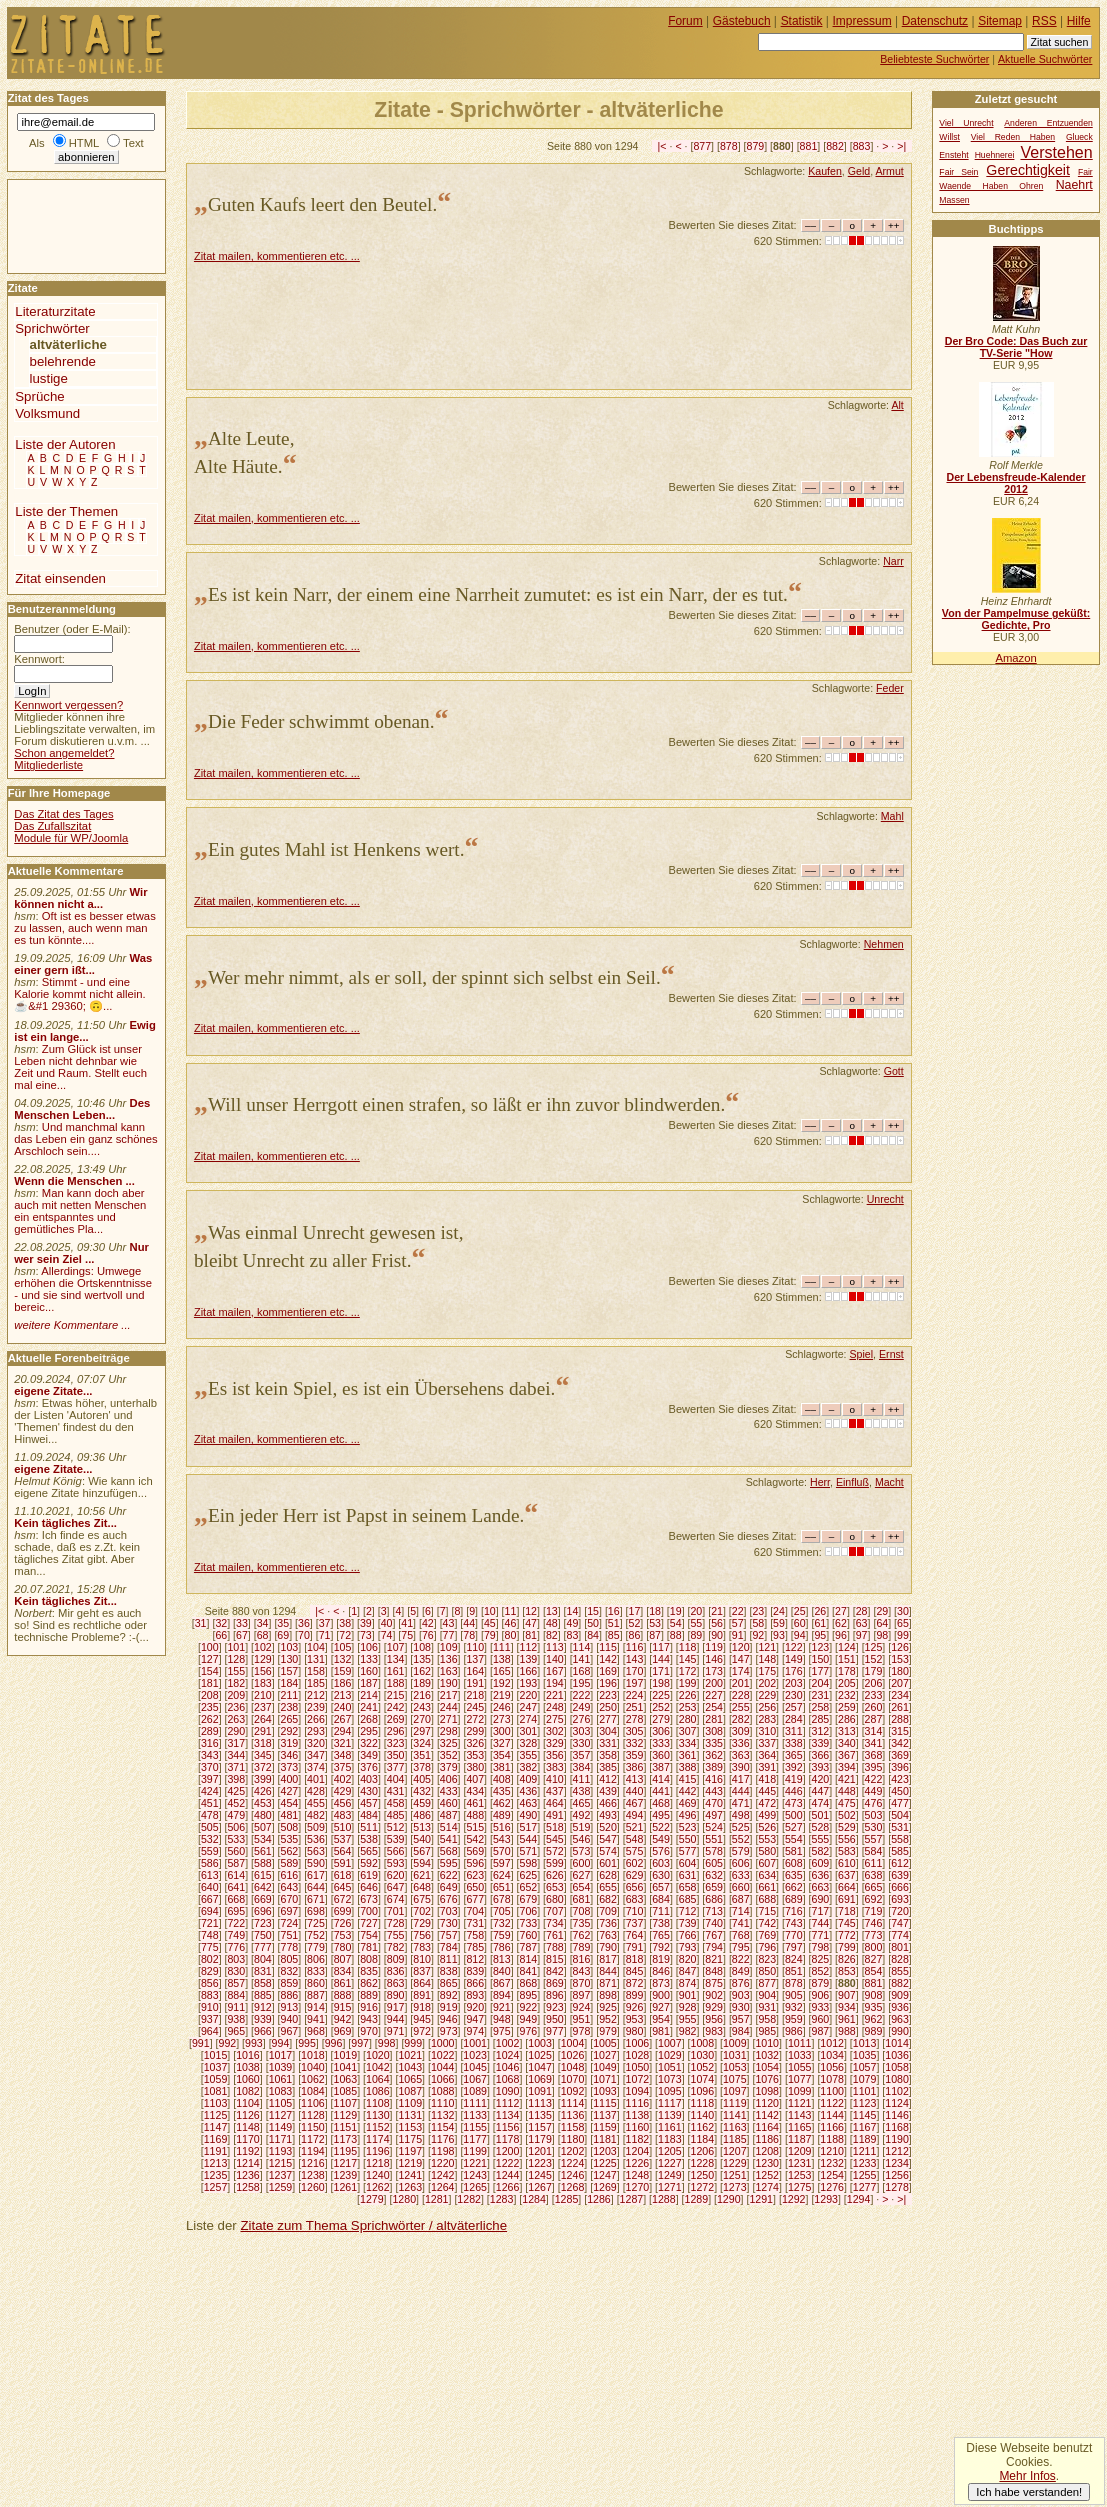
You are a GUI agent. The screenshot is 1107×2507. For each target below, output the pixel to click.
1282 (469, 2199)
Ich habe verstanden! (1029, 2492)
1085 (346, 2091)
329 (555, 1743)
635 (794, 1875)
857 (236, 1983)
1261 (346, 2187)
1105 (281, 2103)
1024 (508, 2055)
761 (555, 1935)
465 (582, 1803)
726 (343, 1923)
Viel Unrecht (966, 123)
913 (290, 2007)
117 (661, 1647)
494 (635, 1815)
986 (794, 2031)
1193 (281, 2151)
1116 (638, 2103)
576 (661, 1851)
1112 (508, 2103)
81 (531, 1635)
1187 (800, 2139)
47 (531, 1623)
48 (552, 1623)
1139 (670, 2115)
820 (688, 1959)
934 (847, 2007)
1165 (800, 2127)
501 (821, 1815)
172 (688, 1671)
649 (449, 1887)
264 (263, 1719)
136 (449, 1659)
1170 (248, 2139)
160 (369, 1671)
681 (582, 1899)
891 (422, 1995)
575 (635, 1851)
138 (502, 1659)
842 (555, 1971)
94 (800, 1635)
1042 (378, 2067)
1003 (540, 2043)
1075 (735, 2079)
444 (741, 1791)
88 (676, 1635)
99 (903, 1635)
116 (635, 1647)
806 (316, 1959)
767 (714, 1935)
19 (676, 1611)
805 (290, 1959)
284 (794, 1719)
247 (528, 1707)
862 (369, 1983)
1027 (605, 2055)
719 (874, 1911)
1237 (281, 2175)
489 (502, 1815)
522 (661, 1827)
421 (847, 1779)
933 (821, 2007)
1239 (346, 2175)
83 (573, 1635)
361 (688, 1755)
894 (502, 1995)
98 (882, 1635)
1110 (443, 2103)
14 (573, 1611)
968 (316, 2031)
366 (821, 1755)
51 (614, 1623)
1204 (638, 2151)
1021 (410, 2055)
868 (528, 1983)
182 (236, 1683)
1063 (346, 2079)
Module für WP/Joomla (71, 838)
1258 (248, 2187)
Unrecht (885, 1199)
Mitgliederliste (48, 765)
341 (874, 1743)
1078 (832, 2079)
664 (847, 1887)
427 (290, 1791)
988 (847, 2031)
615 (263, 1875)
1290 (729, 2199)
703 (449, 1911)
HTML (84, 143)
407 (475, 1779)
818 (635, 1959)
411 (582, 1779)
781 (369, 1947)
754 (369, 1935)
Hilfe (1079, 21)
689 (794, 1899)
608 (794, 1863)
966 (263, 2031)
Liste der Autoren (65, 444)
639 (900, 1875)
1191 (216, 2151)
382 (528, 1767)
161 (396, 1671)
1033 (800, 2055)
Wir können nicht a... (80, 898)
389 (714, 1767)
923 (555, 2007)
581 (794, 1851)
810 (422, 1959)
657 (661, 1887)
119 (714, 1647)
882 (835, 146)
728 (396, 1923)
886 (290, 1995)
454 (290, 1803)
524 (714, 1827)
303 (582, 1731)
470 (714, 1803)
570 (502, 1851)
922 (528, 2007)
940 (290, 2019)
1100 (832, 2091)
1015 (216, 2055)
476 (874, 1803)
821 (714, 1959)
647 (396, 1887)
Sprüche (39, 396)
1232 (832, 2163)
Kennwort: (39, 659)
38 (345, 1623)
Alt (897, 405)
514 (449, 1827)
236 (236, 1707)
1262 (378, 2187)
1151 (346, 2127)
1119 (735, 2103)
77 (449, 1635)
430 (369, 1791)
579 (741, 1851)
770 (794, 1935)
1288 (664, 2199)
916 (369, 2007)
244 (449, 1707)
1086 (378, 2091)
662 (794, 1887)
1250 (703, 2175)
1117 (670, 2103)
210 (263, 1695)
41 (407, 1623)
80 (511, 1635)
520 (608, 1827)
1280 (404, 2199)
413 (635, 1779)
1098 (767, 2091)
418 (767, 1779)
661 (767, 1887)
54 (676, 1623)
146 (714, 1659)
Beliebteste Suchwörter (934, 59)
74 (387, 1635)
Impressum (862, 21)
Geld (859, 171)
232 (847, 1695)
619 (369, 1875)
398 (236, 1779)
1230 (767, 2163)
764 (635, 1935)
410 (555, 1779)
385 (608, 1767)
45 (490, 1623)
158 (316, 1671)
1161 (670, 2127)
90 (717, 1635)
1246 (573, 2175)
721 (210, 1923)
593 (396, 1863)
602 (635, 1863)
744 (821, 1923)
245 (475, 1707)
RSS (1044, 21)
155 (236, 1671)
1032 (767, 2055)
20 (696, 1611)
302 (555, 1731)
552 (741, 1839)
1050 (638, 2067)
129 (263, 1659)
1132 (443, 2115)
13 (552, 1611)
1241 (410, 2175)
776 (236, 1947)
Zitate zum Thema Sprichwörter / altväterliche (373, 2225)
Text (133, 143)
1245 (540, 2175)
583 (847, 1851)
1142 (767, 2115)
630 (661, 1875)
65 (903, 1623)
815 (555, 1959)
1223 (540, 2163)
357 (582, 1755)
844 (608, 1971)
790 (608, 1947)
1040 (313, 2067)
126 (900, 1647)
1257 (216, 2187)
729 (422, 1923)
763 (608, 1935)
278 (635, 1719)
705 (502, 1911)
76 (428, 1635)
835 (369, 1971)
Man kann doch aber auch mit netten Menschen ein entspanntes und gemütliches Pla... (80, 1211)
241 (369, 1707)
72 (345, 1635)
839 (475, 1971)
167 (555, 1671)
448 (847, 1791)
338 (794, 1743)
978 (582, 2031)
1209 (800, 2151)
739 (688, 1923)
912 (263, 2007)
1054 (767, 2067)
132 (343, 1659)
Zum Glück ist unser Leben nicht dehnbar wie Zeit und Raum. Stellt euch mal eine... (80, 1067)
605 (714, 1863)
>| (901, 146)
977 (555, 2031)
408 (502, 1779)
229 (767, 1695)
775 (210, 1947)
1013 (865, 2043)
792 (661, 1947)
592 (369, 1863)
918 (422, 2007)
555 (821, 1839)
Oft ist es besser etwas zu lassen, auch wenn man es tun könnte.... (85, 928)
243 (422, 1707)
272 (475, 1719)
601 (608, 1863)
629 (635, 1875)
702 (422, 1911)
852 (821, 1971)
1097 (735, 2091)
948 (502, 2019)
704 (475, 1911)
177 (821, 1671)
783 (422, 1947)
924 (582, 2007)
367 (847, 1755)
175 (767, 1671)
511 (369, 1827)
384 (582, 1767)
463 (528, 1803)
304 (608, 1731)
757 (449, 1935)
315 (900, 1731)
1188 (832, 2139)
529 (847, 1827)
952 (608, 2019)
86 (635, 1635)
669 (263, 1899)
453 (263, 1803)
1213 (216, 2163)
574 (608, 1851)
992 (228, 2043)
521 (635, 1827)
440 (635, 1791)
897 (582, 1995)
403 (369, 1779)
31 (201, 1623)
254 (714, 1707)
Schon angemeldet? (64, 753)
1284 (534, 2199)
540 (422, 1839)
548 (635, 1839)
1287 (632, 2199)
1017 (281, 2055)
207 (900, 1683)
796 (767, 1947)
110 (475, 1647)
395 (874, 1767)
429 (343, 1791)
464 (555, 1803)
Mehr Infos (1027, 2476)
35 (283, 1623)
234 (900, 1695)
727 (369, 1923)
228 (741, 1695)
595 (449, 1863)
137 (475, 1659)
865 (449, 1983)
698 (316, 1911)
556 (847, 1839)
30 (903, 1611)
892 (449, 1995)
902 (714, 1995)
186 (343, 1683)
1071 (605, 2079)
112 (528, 1647)
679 (528, 1899)
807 (343, 1959)
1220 (443, 2163)
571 (528, 1851)
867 (502, 1983)
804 (263, 1959)
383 (555, 1767)
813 (502, 1959)
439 (608, 1791)
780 (343, 1947)
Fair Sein (958, 172)
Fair (1085, 172)
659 (714, 1887)
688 (767, 1899)
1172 (313, 2139)
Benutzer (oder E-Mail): (72, 629)
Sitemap (1000, 21)
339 (821, 1743)
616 (290, 1875)
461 (475, 1803)
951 (582, 2019)
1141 (735, 2115)
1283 (502, 2199)
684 (661, 1899)
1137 (605, 2115)
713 (714, 1911)
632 (714, 1875)
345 (263, 1755)
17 (635, 1611)
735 (582, 1923)
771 (821, 1935)
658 (688, 1887)
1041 (346, 2067)
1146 (897, 2115)
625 (528, 1875)
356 (555, 1755)
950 (555, 2019)
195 (582, 1683)
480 (263, 1815)
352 (449, 1755)
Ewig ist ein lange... (85, 1031)
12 (531, 1611)
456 (343, 1803)
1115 (605, 2103)
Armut (889, 171)
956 (714, 2019)
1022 (443, 2055)
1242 (443, 2175)
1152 (378, 2127)
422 (874, 1779)
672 (343, 1899)
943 (369, 2019)
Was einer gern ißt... (83, 964)
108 (422, 1647)
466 (608, 1803)
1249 (670, 2175)
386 (635, 1767)
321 (343, 1743)
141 (582, 1659)
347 (316, 1755)
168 (582, 1671)
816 (582, 1959)
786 (502, 1947)
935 (874, 2007)
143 (635, 1659)
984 (741, 2031)
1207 (735, 2151)
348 (343, 1755)
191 (475, 1683)
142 (608, 1659)
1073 (670, 2079)
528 (821, 1827)
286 (847, 1719)
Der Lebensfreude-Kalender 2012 (1015, 483)
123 (821, 1647)
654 (582, 1887)
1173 (346, 2139)
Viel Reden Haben (1013, 137)
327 (502, 1743)
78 (469, 1635)
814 (528, 1959)
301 (528, 1731)
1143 (800, 2115)
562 (290, 1851)
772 (847, 1935)
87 (655, 1635)
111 (502, 1647)
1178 (508, 2139)
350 (396, 1755)
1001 (475, 2043)
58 (758, 1623)
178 (847, 1671)
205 (847, 1683)
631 (688, 1875)
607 (767, 1863)
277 (608, 1719)
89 (696, 1635)
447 (821, 1791)
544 (528, 1839)
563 (316, 1851)
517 (528, 1827)
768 (741, 1935)
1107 (346, 2103)
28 (862, 1611)
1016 (248, 2055)
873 (661, 1983)
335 (714, 1743)
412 (608, 1779)
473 (794, 1803)
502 (847, 1815)
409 (528, 1779)
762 (582, 1935)
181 (210, 1683)
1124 (897, 2103)
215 (396, 1695)
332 (635, 1743)
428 (316, 1791)
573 (582, 1851)
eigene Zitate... (53, 1391)
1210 (832, 2151)
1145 (865, 2115)
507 (263, 1827)
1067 (475, 2079)
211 (290, 1695)
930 (741, 2007)
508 (290, 1827)
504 (900, 1815)
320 (316, 1743)
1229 (735, 2163)
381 (502, 1767)
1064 (378, 2079)
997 (360, 2043)
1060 (248, 2079)
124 (847, 1647)
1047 (540, 2067)
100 (210, 1647)
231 (821, 1695)
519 (582, 1827)
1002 (508, 2043)
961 (847, 2019)
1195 (346, 2151)
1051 (670, 2067)
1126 (248, 2115)
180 (900, 1671)
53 (655, 1623)
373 (290, 1767)
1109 (410, 2103)
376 (369, 1767)
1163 (735, 2127)
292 (290, 1731)
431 (396, 1791)
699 (343, 1911)
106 (369, 1647)
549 (661, 1839)
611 (874, 1863)
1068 (508, 2079)
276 (582, 1719)
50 (593, 1623)
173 (714, 1671)
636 (821, 1875)
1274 (767, 2187)
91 (738, 1635)
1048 (573, 2067)
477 (900, 1803)
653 (555, 1887)
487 (449, 1815)
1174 (378, 2139)
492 (582, 1815)
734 (555, 1923)
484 (369, 1815)
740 (714, 1923)
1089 (475, 2091)
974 (475, 2031)
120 (741, 1647)
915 (343, 2007)
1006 (638, 2043)
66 (221, 1635)
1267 (540, 2187)
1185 (735, 2139)
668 (236, 1899)
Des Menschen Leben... (82, 1109)
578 (714, 1851)
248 (555, 1707)
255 (741, 1707)
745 (847, 1923)
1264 (443, 2187)
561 (263, 1851)
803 (236, 1959)
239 (316, 1707)
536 (316, 1839)
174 (741, 1671)
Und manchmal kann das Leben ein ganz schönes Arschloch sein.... (85, 1139)
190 (449, 1683)
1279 (372, 2199)
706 (528, 1911)
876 (741, 1983)
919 (449, 2007)
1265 (475, 2187)
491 (555, 1815)
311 (794, 1731)
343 (210, 1755)
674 (396, 1899)
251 (635, 1707)
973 (449, 2031)
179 (874, 1671)
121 (767, 1647)
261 (900, 1707)
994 (281, 2043)
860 (316, 1983)
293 (316, 1731)
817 (608, 1959)
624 (502, 1875)
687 (741, 1899)
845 (635, 1971)
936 (900, 2007)
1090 (508, 2091)
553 (767, 1839)
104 (316, 1647)
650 (475, 1887)
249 (582, 1707)
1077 (800, 2079)
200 (714, 1683)
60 (800, 1623)
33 (242, 1623)
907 (847, 1995)
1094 (638, 2091)
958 (767, 2019)
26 (820, 1611)
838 (449, 1971)
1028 (638, 2055)
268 (369, 1719)
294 (343, 1731)
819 (661, 1959)
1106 (313, 2103)
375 (343, 1767)
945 (422, 2019)
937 (210, 2019)
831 (263, 1971)
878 (729, 146)
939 (263, 2019)
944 (396, 2019)
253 (688, 1707)
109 (449, 1647)
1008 (703, 2043)
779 (316, 1947)
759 (502, 1935)
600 (582, 1863)
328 (528, 1743)
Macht (889, 1482)
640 (210, 1887)
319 (290, 1743)
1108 (378, 2103)
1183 (670, 2139)
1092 (573, 2091)
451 (210, 1803)
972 (422, 2031)
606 (741, 1863)
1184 (703, 2139)
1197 (410, 2151)
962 (874, 2019)
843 (582, 1971)
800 (874, 1947)
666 (900, 1887)
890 (396, 1995)
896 (555, 1995)
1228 (703, 2163)
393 (821, 1767)
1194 (313, 2151)
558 (900, 1839)
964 (210, 2031)
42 (428, 1623)
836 (396, 1971)
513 (422, 1827)
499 (767, 1815)
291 (263, 1731)
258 (821, 1707)
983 (714, 2031)
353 (475, 1755)
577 (688, 1851)
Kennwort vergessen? (68, 705)
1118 (703, 2103)
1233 (865, 2163)
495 (661, 1815)
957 (741, 2019)
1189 (865, 2139)
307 (688, 1731)
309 (741, 1731)
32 (221, 1623)
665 (874, 1887)
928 (688, 2007)
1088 (443, 2091)
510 (343, 1827)
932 (794, 2007)
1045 (475, 2067)
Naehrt (1074, 185)
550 (688, 1839)
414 (661, 1779)
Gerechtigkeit (1028, 170)
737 (635, 1923)
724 (290, 1923)
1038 (248, 2067)
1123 (865, 2103)
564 (343, 1851)
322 (369, 1743)
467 (635, 1803)
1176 (443, 2139)
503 (874, 1815)
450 (900, 1791)
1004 (573, 2043)
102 (263, 1647)
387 (661, 1767)
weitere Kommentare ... (72, 1325)
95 (820, 1635)
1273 (735, 2187)
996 (334, 2043)
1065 (410, 2079)
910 (210, 2007)
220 (528, 1695)
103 (290, 1647)
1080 (897, 2079)
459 (422, 1803)
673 (369, 1899)
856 (210, 1983)
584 (874, 1851)
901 (688, 1995)
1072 (638, 2079)
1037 (216, 2067)
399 (263, 1779)
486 (422, 1815)
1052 (703, 2067)
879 (756, 146)
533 (236, 1839)
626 (555, 1875)
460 (449, 1803)
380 (475, 1767)
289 (210, 1731)
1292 (794, 2199)
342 (900, 1743)
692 (874, 1899)
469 (688, 1803)
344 (236, 1755)
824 (794, 1959)
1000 (443, 2043)
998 (387, 2043)
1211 (865, 2151)
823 (767, 1959)
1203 (605, 2151)
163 (449, 1671)
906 (821, 1995)
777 (263, 1947)
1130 (378, 2115)
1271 (670, 2187)
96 (841, 1635)
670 (290, 1899)
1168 (897, 2127)
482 (316, 1815)
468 (661, 1803)
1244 (508, 2175)
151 (847, 1659)
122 (794, 1647)
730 (449, 1923)
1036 (897, 2055)
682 (608, 1899)
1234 (897, 2163)
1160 (638, 2127)
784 (449, 1947)
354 (502, 1755)
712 (688, 1911)
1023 (475, 2055)
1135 (540, 2115)
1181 (605, 2139)
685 (688, 1899)
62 (841, 1623)
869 (555, 1983)
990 (900, 2031)
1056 (832, 2067)
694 (210, 1911)
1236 (248, 2175)
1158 (573, 2127)
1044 (443, 2067)
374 (316, 1767)
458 (396, 1803)
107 (396, 1647)
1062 (313, 2079)
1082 (248, 2091)
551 (714, 1839)
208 (210, 1695)
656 (635, 1887)
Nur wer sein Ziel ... (81, 1253)
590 (316, 1863)
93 (779, 1635)
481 (290, 1815)
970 (369, 2031)
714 (741, 1911)
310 (767, 1731)
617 (316, 1875)
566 (396, 1851)
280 (688, 1719)
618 (343, 1875)
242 (396, 1707)
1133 (475, 2115)
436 (528, 1791)
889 (369, 1995)
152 (874, 1659)
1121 (800, 2103)
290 (236, 1731)
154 (210, 1671)
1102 (897, 2091)
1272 (703, 2187)
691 (847, 1899)
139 (528, 1659)
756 (422, 1935)
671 (316, 1899)
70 (304, 1635)
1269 (605, 2187)
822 (741, 1959)
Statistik (802, 21)
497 (714, 1815)
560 (236, 1851)
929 (714, 2007)
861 (343, 1983)
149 (794, 1659)
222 (582, 1695)
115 (608, 1647)
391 (767, 1767)
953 (635, 2019)
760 (528, 1935)
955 (688, 2019)
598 (528, 1863)
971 (396, 2031)
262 (210, 1719)
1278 (897, 2187)
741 (741, 1923)
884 (236, 1995)
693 (900, 1899)
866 (475, 1983)
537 (343, 1839)
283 (767, 1719)
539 (396, 1839)
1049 (605, 2067)
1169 (216, 2139)
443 (714, 1791)
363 (741, 1755)
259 (847, 1707)
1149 (281, 2127)
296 (396, 1731)
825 (821, 1959)
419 (794, 1779)
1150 (313, 2127)
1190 (897, 2139)
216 (422, 1695)
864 (422, 1983)
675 (422, 1899)
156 (263, 1671)
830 (236, 1971)
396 (900, 1767)
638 (874, 1875)
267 (343, 1719)
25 (800, 1611)
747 (900, 1923)
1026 (573, 2055)
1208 (767, 2151)
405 (422, 1779)
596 (475, 1863)
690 (821, 1899)
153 (900, 1659)
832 (290, 1971)
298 (449, 1731)
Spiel (862, 1354)
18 (655, 1611)
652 (528, 1887)
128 (236, 1659)
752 (316, 1935)
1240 (378, 2175)
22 (738, 1611)
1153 (410, 2127)
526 (767, 1827)
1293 (826, 2199)
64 (882, 1623)
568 (449, 1851)
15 (593, 1611)
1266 (508, 2187)
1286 (599, 2199)
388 (688, 1767)
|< (662, 146)
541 (449, 1839)
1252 (767, 2175)
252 (661, 1707)
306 (661, 1731)
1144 (832, 2115)
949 (528, 2019)
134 (396, 1659)
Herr (820, 1482)
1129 (346, 2115)
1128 (313, 2115)
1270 (638, 2187)
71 (325, 1635)
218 (475, 1695)
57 (738, 1623)
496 (688, 1815)
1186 (767, 2139)
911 (236, 2007)
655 (608, 1887)
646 (369, 1887)
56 (717, 1623)
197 (635, 1683)
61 (820, 1623)
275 (555, 1719)
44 (469, 1623)
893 (475, 1995)
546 (582, 1839)
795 (741, 1947)
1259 (281, 2187)
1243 (475, 2175)
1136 (573, 2115)
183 (263, 1683)
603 (661, 1863)
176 (794, 1671)
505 (210, 1827)
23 (758, 1611)
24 (779, 1611)
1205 (670, 2151)
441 (661, 1791)
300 (502, 1731)
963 (900, 2019)
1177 (475, 2139)
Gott (894, 1071)
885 (263, 1995)
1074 (703, 2079)
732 (502, 1923)
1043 (410, 2067)
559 (210, 1851)
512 (396, 1827)
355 (528, 1755)
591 (343, 1863)
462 (502, 1803)
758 (475, 1935)
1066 (443, 2079)
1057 (865, 2067)
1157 (540, 2127)
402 (343, 1779)
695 (236, 1911)
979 (608, 2031)
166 (528, 1671)
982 (688, 2031)
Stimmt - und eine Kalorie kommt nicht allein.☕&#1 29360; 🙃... (80, 994)
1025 (540, 2055)
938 (236, 2019)
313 (847, 1731)
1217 (346, 2163)
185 (316, 1683)
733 (528, 1923)
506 (236, 1827)
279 (661, 1719)
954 (661, 2019)
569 (475, 1851)
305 (635, 1731)
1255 (865, 2175)
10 (490, 1611)
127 (210, 1659)
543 (502, 1839)
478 (210, 1815)
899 (635, 1995)
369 (900, 1755)
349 (369, 1755)
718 (847, 1911)
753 (343, 1935)
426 (263, 1791)
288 (900, 1719)
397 (210, 1779)
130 (290, 1659)
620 (396, 1875)
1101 (865, 2091)
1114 (573, 2103)
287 (874, 1719)
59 (779, 1623)
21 (717, 1611)
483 (343, 1815)
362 (714, 1755)
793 (688, 1947)
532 (210, 1839)
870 (582, 1983)
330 (582, 1743)
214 (369, 1695)
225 (661, 1695)
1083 (281, 2091)
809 (396, 1959)
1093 (605, 2091)
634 (767, 1875)
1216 (313, 2163)
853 (847, 1971)
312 (821, 1731)
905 (794, 1995)
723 (263, 1923)
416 (714, 1779)
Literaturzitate (55, 311)
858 (263, 1983)
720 (900, 1911)
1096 (703, 2091)
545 (555, 1839)
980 (635, 2031)
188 (396, 1683)
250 (608, 1707)
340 (847, 1743)
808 (369, 1959)
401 (316, 1779)
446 (794, 1791)
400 (290, 1779)
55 (696, 1623)
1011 (800, 2043)
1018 (313, 2055)
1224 (573, 2163)
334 (688, 1743)
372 (263, 1767)
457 (369, 1803)
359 (635, 1755)
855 (900, 1971)
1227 (670, 2163)
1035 (865, 2055)
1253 (800, 2175)
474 (821, 1803)
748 (210, 1935)
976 (528, 2031)
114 (582, 1647)
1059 (216, 2079)
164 (475, 1671)
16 (614, 1611)
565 (369, 1851)
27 (841, 1611)
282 (741, 1719)
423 (900, 1779)
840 (502, 1971)
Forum (685, 21)
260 (874, 1707)
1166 (832, 2127)
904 (767, 1995)
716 (794, 1911)
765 (661, 1935)
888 (343, 1995)
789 (582, 1947)
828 (900, 1959)
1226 (638, 2163)
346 (290, 1755)
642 (263, 1887)
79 (490, 1635)
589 (290, 1863)
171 (661, 1671)
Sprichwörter (52, 328)
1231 (800, 2163)
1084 (313, 2091)
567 (422, 1851)
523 (688, 1827)
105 (343, 1647)
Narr (893, 561)
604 (688, 1863)
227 (714, 1695)
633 (741, 1875)
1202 (573, 2151)
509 (316, 1827)
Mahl (892, 816)
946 (449, 2019)
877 (702, 146)
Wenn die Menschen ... (74, 1181)
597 (502, 1863)
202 (767, 1683)
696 (263, 1911)
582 (821, 1851)
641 (236, 1887)
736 (608, 1923)
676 (449, 1899)
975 (502, 2031)
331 (608, 1743)
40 (387, 1623)
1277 (865, 2187)
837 (422, 1971)
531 (900, 1827)
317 (236, 1743)
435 (502, 1791)
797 (794, 1947)
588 (263, 1863)
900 (661, 1995)
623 (475, 1875)
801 (900, 1947)
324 (422, 1743)
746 (874, 1923)
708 (582, 1911)
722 (236, 1923)
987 (821, 2031)
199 (688, 1683)
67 (242, 1635)
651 (502, 1887)
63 (862, 1623)
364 (767, 1755)
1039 (281, 2067)
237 (263, 1707)
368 (874, 1755)
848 (714, 1971)
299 (475, 1731)
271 (449, 1719)
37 (325, 1623)
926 (635, 2007)
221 (555, 1695)
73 (366, 1635)
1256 (897, 2175)
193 (528, 1683)
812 (475, 1959)
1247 (605, 2175)
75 (407, 1635)
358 (608, 1755)
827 (874, 1959)
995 (307, 2043)
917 (396, 2007)
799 (847, 1947)
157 (290, 1671)
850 (767, 1971)
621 (422, 1875)
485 (396, 1815)
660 (741, 1887)
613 (210, 1875)
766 (688, 1935)
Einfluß (852, 1482)
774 (900, 1935)
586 (210, 1863)
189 (422, 1683)
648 (422, 1887)
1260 (313, 2187)
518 (555, 1827)
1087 (410, 2091)
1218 (378, 2163)
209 (236, 1695)
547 (608, 1839)
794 (714, 1947)
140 (555, 1659)
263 (236, 1719)
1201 (540, 2151)
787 (528, 1947)
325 (449, 1743)
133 (369, 1659)
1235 (216, 2175)
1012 (832, 2043)
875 (714, 1983)
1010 (767, 2043)
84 (593, 1635)
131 (316, 1659)
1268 (573, 2187)
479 (236, 1815)
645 (343, 1887)
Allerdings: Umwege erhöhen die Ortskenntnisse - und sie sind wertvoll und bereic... (83, 1289)
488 (475, 1815)
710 (635, 1911)
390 (741, 1767)
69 (283, 1635)
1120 (767, 2103)
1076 (767, 2079)
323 (396, 1743)
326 (475, 1743)
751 (290, 1935)
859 (290, 1983)
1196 (378, 2151)
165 (502, 1671)
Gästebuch (742, 21)
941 (316, 2019)
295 (369, 1731)
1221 (475, 2163)
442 (688, 1791)
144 (661, 1659)
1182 (638, 2139)
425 (236, 1791)
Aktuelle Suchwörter (1045, 59)
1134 (508, 2115)
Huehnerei (995, 155)
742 (767, 1923)
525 (741, 1827)
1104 (248, 2103)
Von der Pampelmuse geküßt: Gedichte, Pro (1016, 619)
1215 (281, 2163)
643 (290, 1887)
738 (661, 1923)
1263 (410, 2187)
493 (608, 1815)
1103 (216, 2103)
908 (874, 1995)
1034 (832, 2055)
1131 (410, 2115)
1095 (670, 2091)
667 (210, 1899)
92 (758, 1635)
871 (608, 1983)
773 (874, 1935)
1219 (410, 2163)
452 (236, 1803)
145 (688, 1659)
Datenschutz (935, 21)
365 (794, 1755)
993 (254, 2043)
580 (767, 1851)
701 (396, 1911)
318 (263, 1743)
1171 (281, 2139)
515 (475, 1827)
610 (847, 1863)
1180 (573, 2139)
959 (794, 2019)
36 (304, 1623)
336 (741, 1743)
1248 (638, 2175)
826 (847, 1959)
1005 (605, 2043)
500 (794, 1815)
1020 (378, 2055)
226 (688, 1695)
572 (555, 1851)
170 (635, 1671)
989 (874, 2031)
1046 (508, 2067)
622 (449, 1875)
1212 (897, 2151)
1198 (443, 2151)
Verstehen (1056, 152)
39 (366, 1623)
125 (874, 1647)
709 (608, 1911)
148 (767, 1659)
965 (236, 2031)
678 (502, 1899)
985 (767, 2031)
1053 (735, 2067)
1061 (281, 2079)
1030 (703, 2055)
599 (555, 1863)
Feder (890, 688)
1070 (573, 2079)
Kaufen (825, 171)
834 (343, 1971)
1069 (540, 2079)
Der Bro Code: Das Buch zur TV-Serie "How (1016, 347)
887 (316, 1995)
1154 (443, 2127)
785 (475, 1947)
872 (635, 1983)
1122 (832, 2103)
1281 (437, 2199)
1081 (216, 2091)
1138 (638, 2115)
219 (502, 1695)
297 (422, 1731)
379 (449, 1767)
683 (635, 1899)
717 (821, 1911)
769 (767, 1935)
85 (614, 1635)
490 (528, 1815)
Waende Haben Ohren (991, 186)
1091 (540, 2091)
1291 (761, 2199)
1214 (248, 2163)
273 (502, 1719)
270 (422, 1719)
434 (475, 1791)
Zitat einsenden (60, 578)
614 (236, 1875)
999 (413, 2043)
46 (511, 1623)
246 (502, 1707)
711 (661, 1911)
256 (767, 1707)
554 (794, 1839)
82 (552, 1635)
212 (316, 1695)
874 (688, 1983)
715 (767, 1911)
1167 (865, 2127)
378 (422, 1767)
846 (661, 1971)
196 (608, 1683)
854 (874, 1971)
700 (369, 1911)
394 (847, 1767)
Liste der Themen (66, 511)
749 (236, 1935)
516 (502, 1827)
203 (794, 1683)
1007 (670, 2043)
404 (396, 1779)
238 (290, 1707)
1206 (703, 2151)
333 (661, 1743)
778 (290, 1947)
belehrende (63, 361)
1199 (475, 2151)
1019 (346, 2055)
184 (290, 1683)
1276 (832, 2187)
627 (582, 1875)
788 (555, 1947)
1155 (475, 2127)
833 (316, 1971)
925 (608, 2007)
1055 (800, 2067)
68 (263, 1635)
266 (316, 1719)
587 (236, 1863)
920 (475, 2007)
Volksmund (47, 413)
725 (316, 1923)
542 (475, 1839)
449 (874, 1791)
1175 (410, 2139)
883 (862, 146)
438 (582, 1791)
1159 (605, 2127)
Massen (954, 200)
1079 (865, 2079)
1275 (800, 2187)
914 (316, 2007)
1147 (216, 2127)
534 (263, 1839)
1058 (897, 2067)
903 (741, 1995)
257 (794, 1707)
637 (847, 1875)
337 (767, 1743)
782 (396, 1947)
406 (449, 1779)
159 (343, 1671)
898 (608, 1995)
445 (767, 1791)
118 (688, 1647)
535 (290, 1839)
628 (608, 1875)
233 (874, 1695)
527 (794, 1827)
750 (263, 1935)
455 (316, 1803)
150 (821, 1659)
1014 (897, 2043)
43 (449, 1623)
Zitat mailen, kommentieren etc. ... (277, 256)
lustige (49, 378)
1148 (248, 2127)
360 (661, 1755)
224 (635, 1695)
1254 (832, 2175)
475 (847, 1803)
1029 (670, 2055)
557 (874, 1839)
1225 (605, 2163)
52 (635, 1623)
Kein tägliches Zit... (65, 1523)
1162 (703, 2127)
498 (741, 1815)
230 (794, 1695)
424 (210, 1791)
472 (767, 1803)
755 (396, 1935)
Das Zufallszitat (52, 826)
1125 (216, 2115)
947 (475, 2019)
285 (821, 1719)
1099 (800, 2091)
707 (555, 1911)
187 (369, 1683)
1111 (475, 2103)
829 (210, 1971)
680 (555, 1899)
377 (396, 1767)
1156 (508, 2127)
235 (210, 1707)
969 (343, 2031)
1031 (735, 2055)
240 (343, 1707)
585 (900, 1851)
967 (290, 2031)
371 (236, 1767)
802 (210, 1959)
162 (422, 1671)
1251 (735, 2175)
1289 (697, 2199)
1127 (281, 2115)
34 (263, 1623)
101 (236, 1647)
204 (821, 1683)
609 (821, 1863)
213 (343, 1695)
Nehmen (884, 944)
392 (794, 1767)
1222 (508, 2163)
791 (635, 1947)
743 (794, 1923)
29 (882, 1611)
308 (714, 1731)
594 (422, 1863)
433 (449, 1791)
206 (874, 1683)
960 (821, 2019)
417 (741, 1779)
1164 (767, 2127)
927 (661, 2007)
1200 (508, 2151)
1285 (567, 2199)
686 (714, 1899)
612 (900, 1863)
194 (555, 1683)
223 (608, 1695)
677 (475, 1899)
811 (449, 1959)
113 (555, 1647)
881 (809, 146)
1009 (735, 2043)
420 (821, 1779)
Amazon (1015, 658)
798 (821, 1947)
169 (608, 1671)
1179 (540, 2139)
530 (874, 1827)
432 (422, 1791)
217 (449, 1695)
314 (874, 1731)
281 (714, 1719)
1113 (540, 2103)
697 (290, 1911)
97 (862, 1635)
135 (422, 1659)
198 (661, 1683)
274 (528, 1719)
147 (741, 1659)
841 (528, 1971)
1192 (248, 2151)
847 (688, 1971)
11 (511, 1611)
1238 (313, 2175)
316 (210, 1743)
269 (396, 1719)
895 (528, 1995)
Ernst (891, 1354)
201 (741, 1683)
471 (741, 1803)
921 (502, 2007)
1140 (703, 2115)
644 (316, 1887)
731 (475, 1923)
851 (794, 1971)
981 (661, 2031)
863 (396, 1983)
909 (900, 1995)
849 (741, 1971)
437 (555, 1791)
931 (767, 2007)
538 (369, 1839)
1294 (859, 2199)
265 (290, 1719)
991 (201, 2043)
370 (210, 1767)
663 (821, 1887)
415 (688, 1779)
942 (343, 2019)
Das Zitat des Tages (63, 814)
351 (422, 1755)
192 (502, 1683)
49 (573, 1623)
